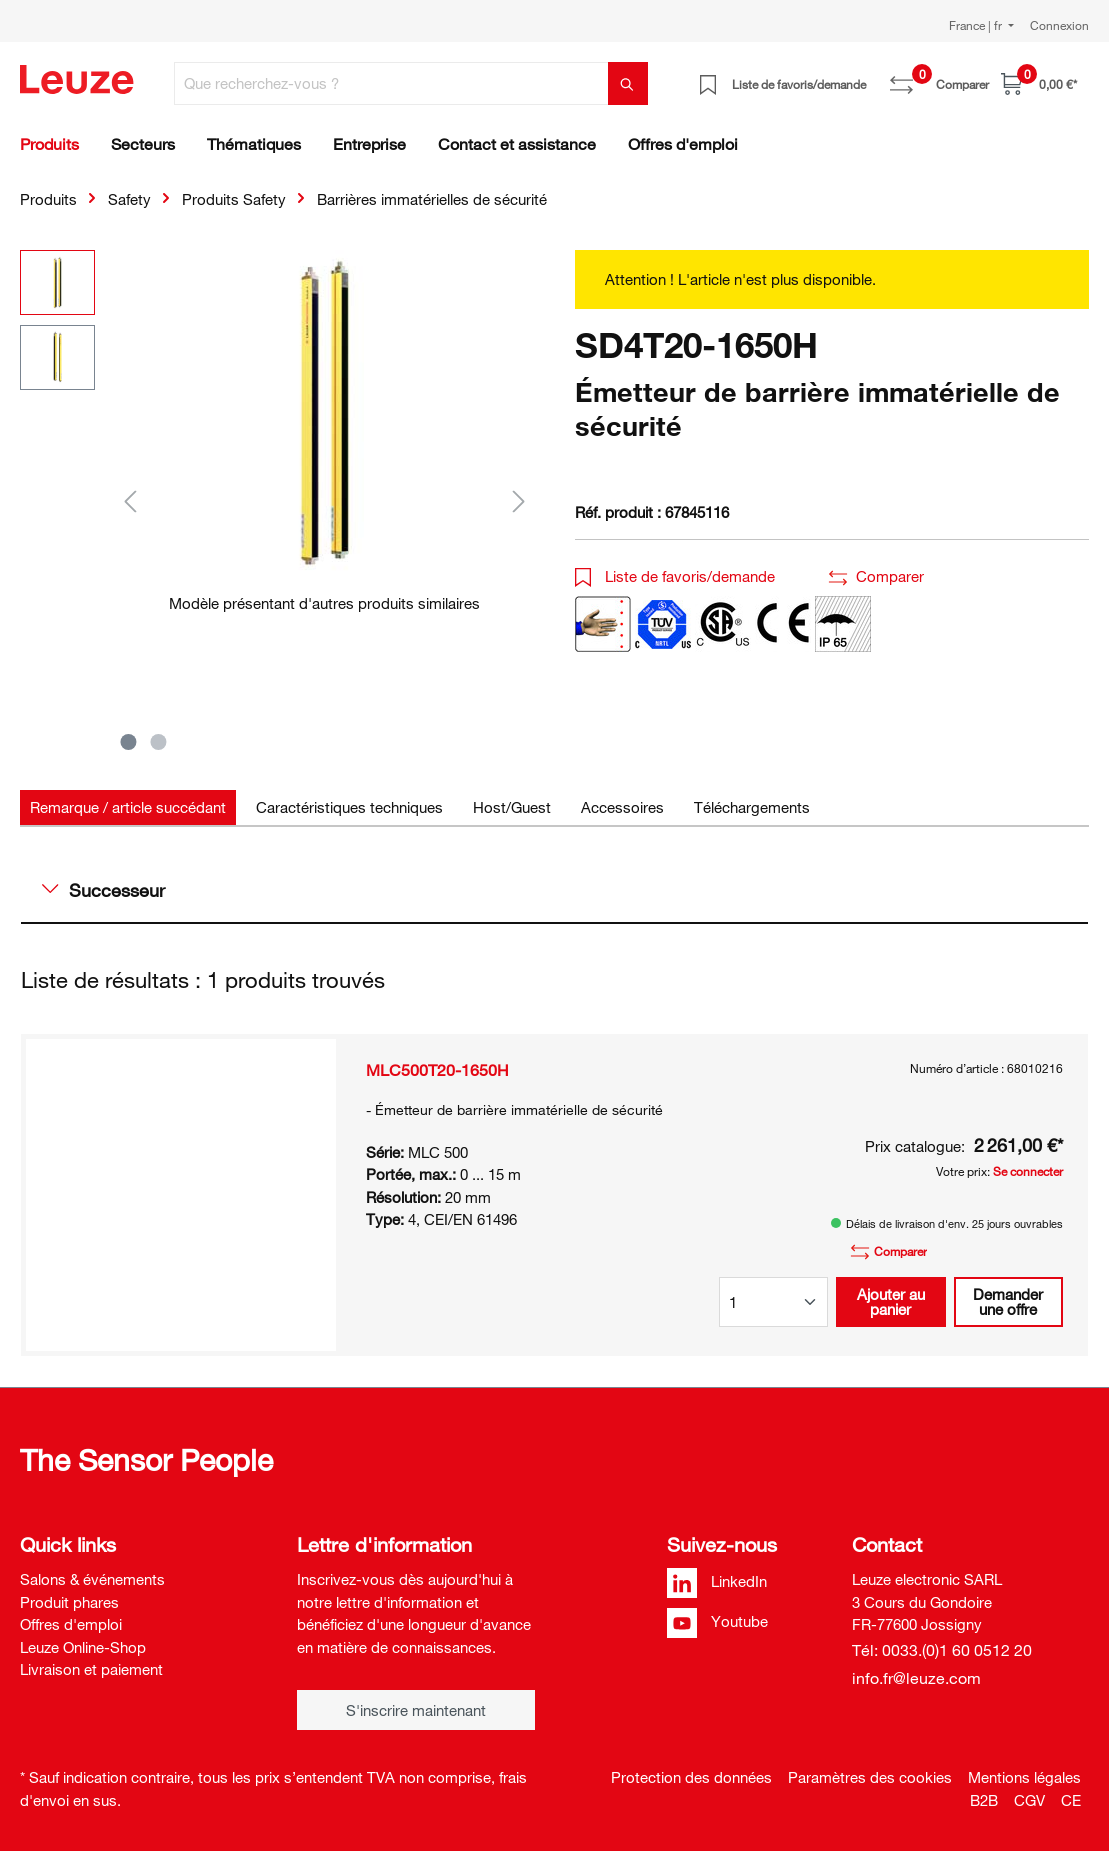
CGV (1029, 1800)
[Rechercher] (628, 83)
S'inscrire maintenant (416, 1710)
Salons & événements (92, 1579)
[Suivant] (519, 500)
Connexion (1059, 25)
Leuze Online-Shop (83, 1647)
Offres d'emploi (71, 1624)
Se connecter (1028, 1171)
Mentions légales (1024, 1777)
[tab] (128, 807)
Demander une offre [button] (1008, 1301)
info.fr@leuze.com (916, 1678)
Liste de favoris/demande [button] (675, 576)
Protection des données (691, 1777)
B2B (984, 1800)
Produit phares (69, 1602)
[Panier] (1039, 83)
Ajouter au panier (891, 1301)
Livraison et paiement (91, 1669)
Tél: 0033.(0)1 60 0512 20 (942, 1650)
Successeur (103, 890)
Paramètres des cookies (870, 1777)
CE (1071, 1800)
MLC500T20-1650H (437, 1070)
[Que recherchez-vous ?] (391, 83)
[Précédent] (130, 500)
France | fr (977, 25)
